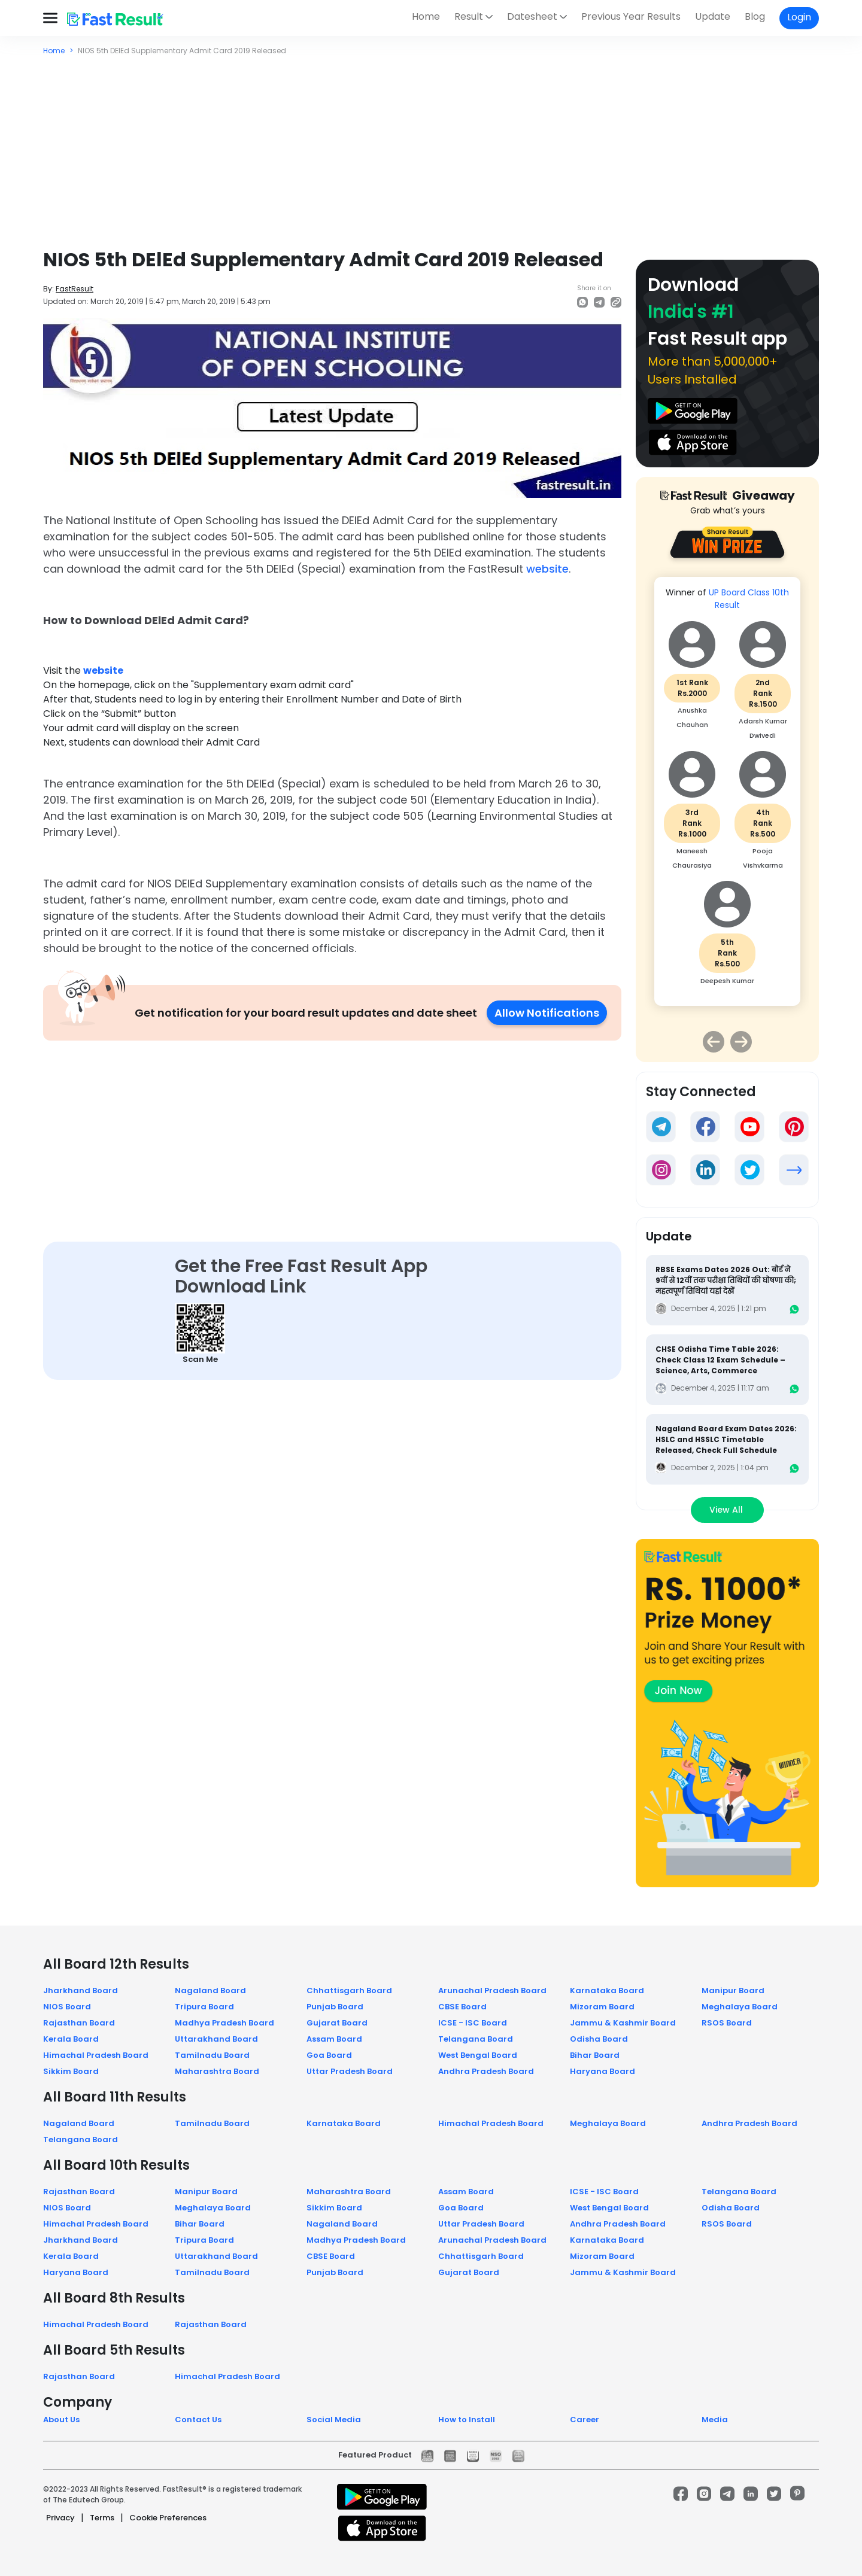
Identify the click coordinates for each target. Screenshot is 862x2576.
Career (584, 2419)
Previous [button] (713, 1042)
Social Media (333, 2419)
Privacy (60, 2517)
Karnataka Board (607, 1990)
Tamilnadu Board (212, 2055)
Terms (102, 2517)
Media (715, 2419)
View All (727, 1510)
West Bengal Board (477, 2055)
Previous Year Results (631, 16)
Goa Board (329, 2055)
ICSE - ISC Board (472, 2022)
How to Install (466, 2419)
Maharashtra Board (217, 2071)
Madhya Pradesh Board (224, 2022)
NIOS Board (67, 2006)
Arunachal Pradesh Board (492, 1990)
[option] (727, 797)
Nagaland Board (210, 1990)
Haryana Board (602, 2071)
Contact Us (198, 2419)
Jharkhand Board (80, 1990)
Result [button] (468, 16)
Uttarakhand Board (216, 2039)
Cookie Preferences (168, 2517)
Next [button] (741, 1042)
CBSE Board (462, 2006)
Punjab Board (334, 2006)
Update (712, 16)
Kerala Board (71, 2039)
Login (799, 17)
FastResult (74, 289)
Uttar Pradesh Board (349, 2071)
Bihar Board (595, 2055)
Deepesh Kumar (727, 981)
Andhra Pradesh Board (486, 2071)
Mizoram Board (602, 2006)
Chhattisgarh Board (349, 1990)
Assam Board (334, 2039)
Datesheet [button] (532, 16)
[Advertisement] (431, 146)
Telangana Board (475, 2039)
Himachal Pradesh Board (95, 2055)
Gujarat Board (337, 2022)
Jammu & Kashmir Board (623, 2022)
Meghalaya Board (740, 2006)
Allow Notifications (546, 1012)
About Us (61, 2419)
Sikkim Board (71, 2071)
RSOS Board (727, 2022)
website (547, 568)
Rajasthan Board (79, 2022)
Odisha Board (599, 2039)
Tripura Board (204, 2006)
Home (426, 16)
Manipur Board (733, 1990)
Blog (755, 16)
